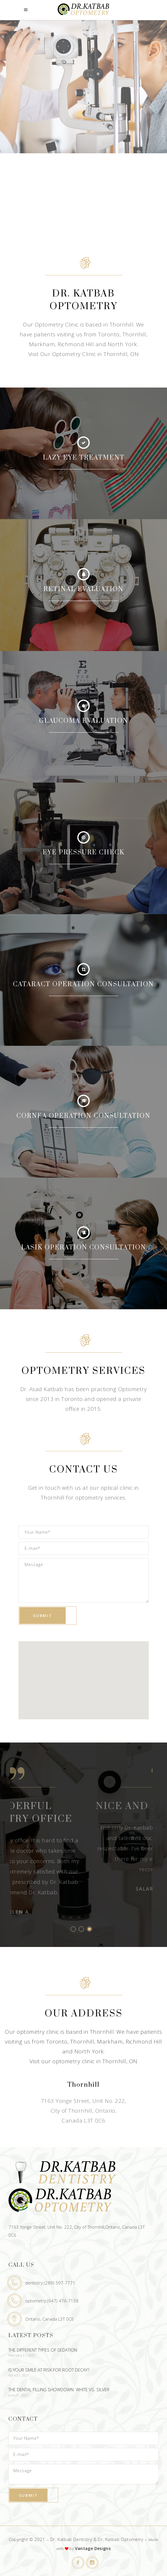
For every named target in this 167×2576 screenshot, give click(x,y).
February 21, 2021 (22, 2355)
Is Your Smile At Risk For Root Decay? (48, 2370)
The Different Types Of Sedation (42, 2350)
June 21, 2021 (18, 2395)
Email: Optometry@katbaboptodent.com (83, 2143)
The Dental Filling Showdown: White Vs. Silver (58, 2389)
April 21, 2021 (18, 2375)
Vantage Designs (93, 2548)
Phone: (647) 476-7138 (83, 2132)
